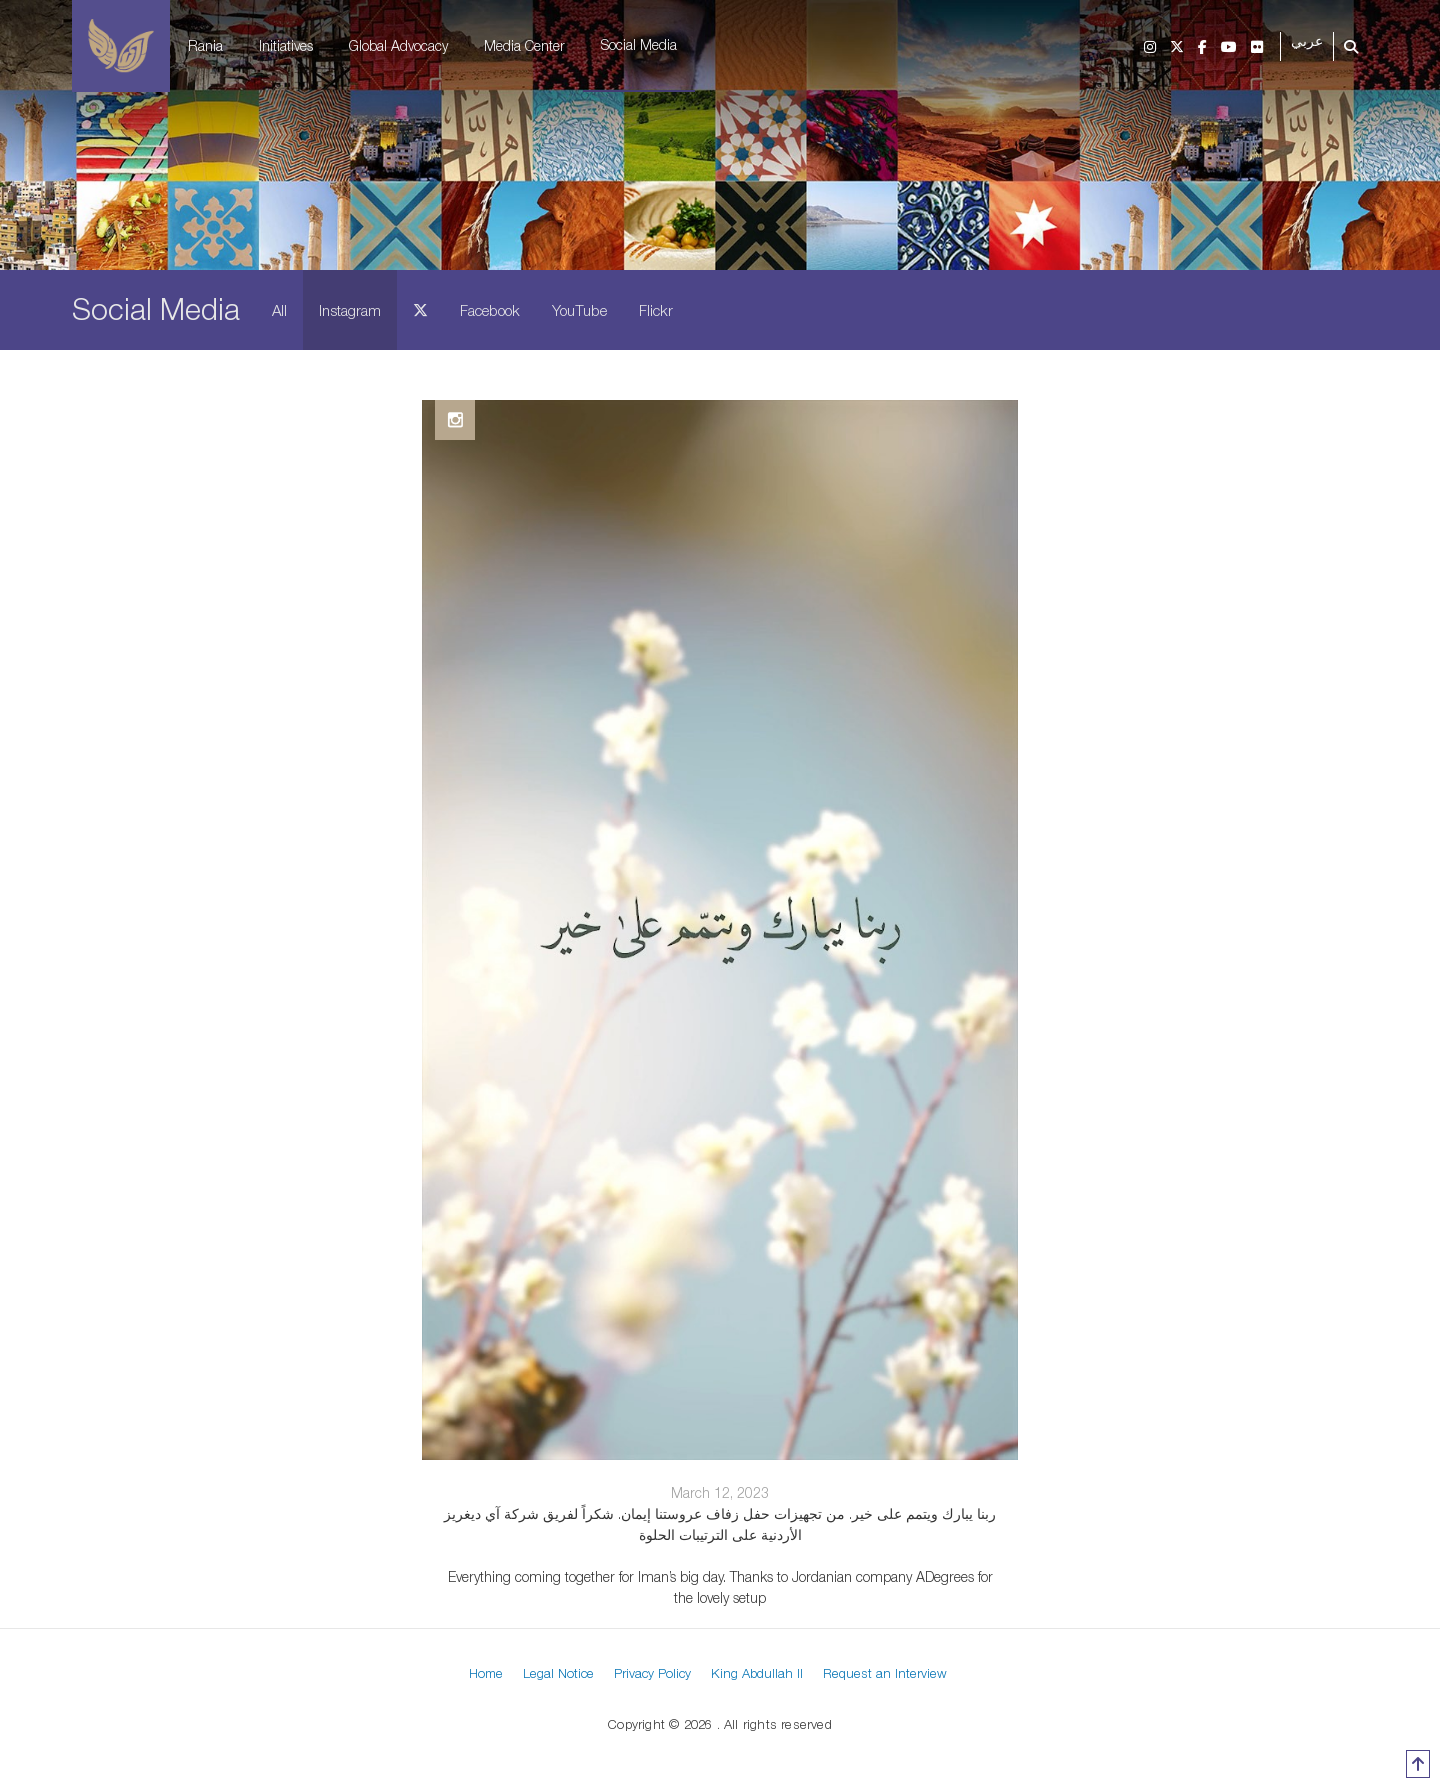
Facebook (490, 310)
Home (486, 1673)
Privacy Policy (652, 1673)
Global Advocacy (398, 45)
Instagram (350, 310)
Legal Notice (558, 1673)
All (279, 310)
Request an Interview (885, 1673)
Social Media (639, 44)
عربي (1307, 41)
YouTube (579, 310)
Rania (205, 45)
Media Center (524, 45)
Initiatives (286, 45)
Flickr (656, 310)
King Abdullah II (757, 1673)
